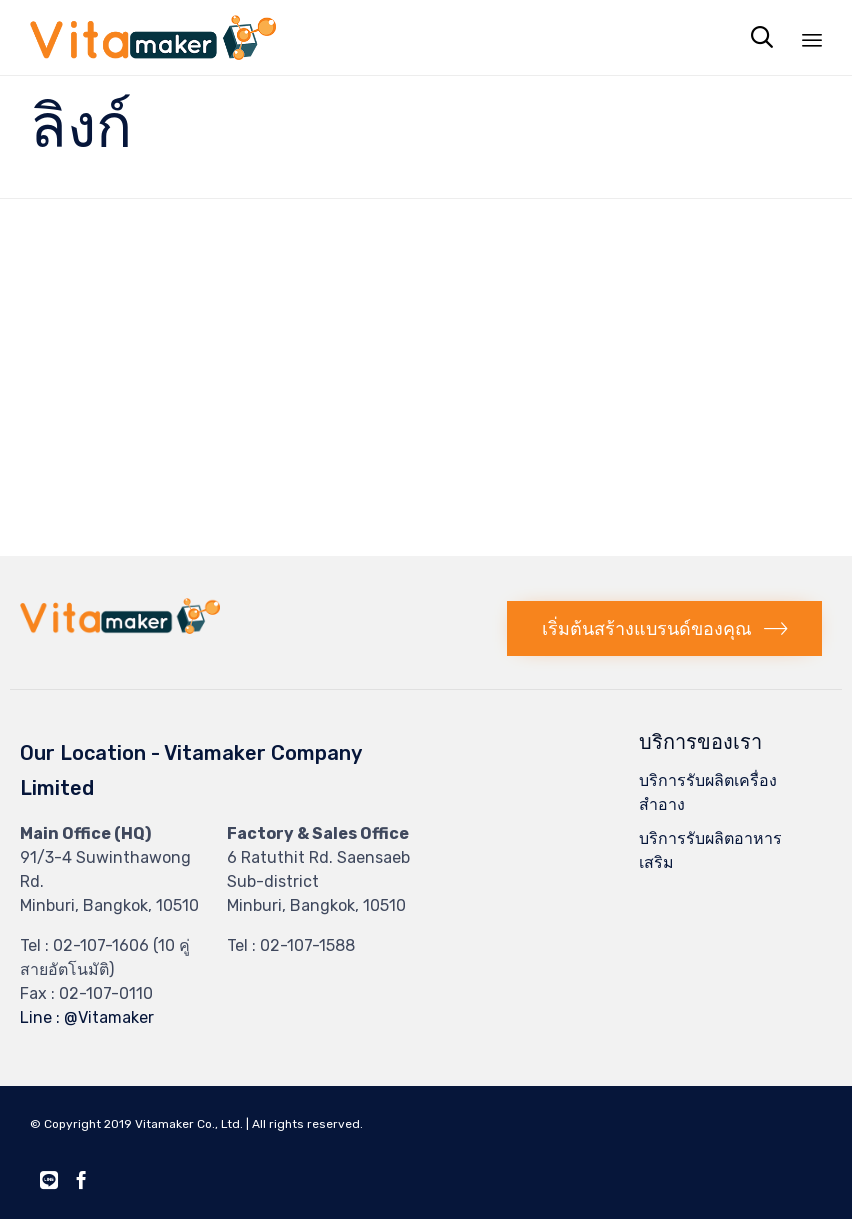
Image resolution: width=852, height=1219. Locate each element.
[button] (664, 628)
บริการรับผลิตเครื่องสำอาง (708, 792)
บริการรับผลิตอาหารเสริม (710, 850)
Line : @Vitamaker (87, 1017)
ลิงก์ (81, 126)
